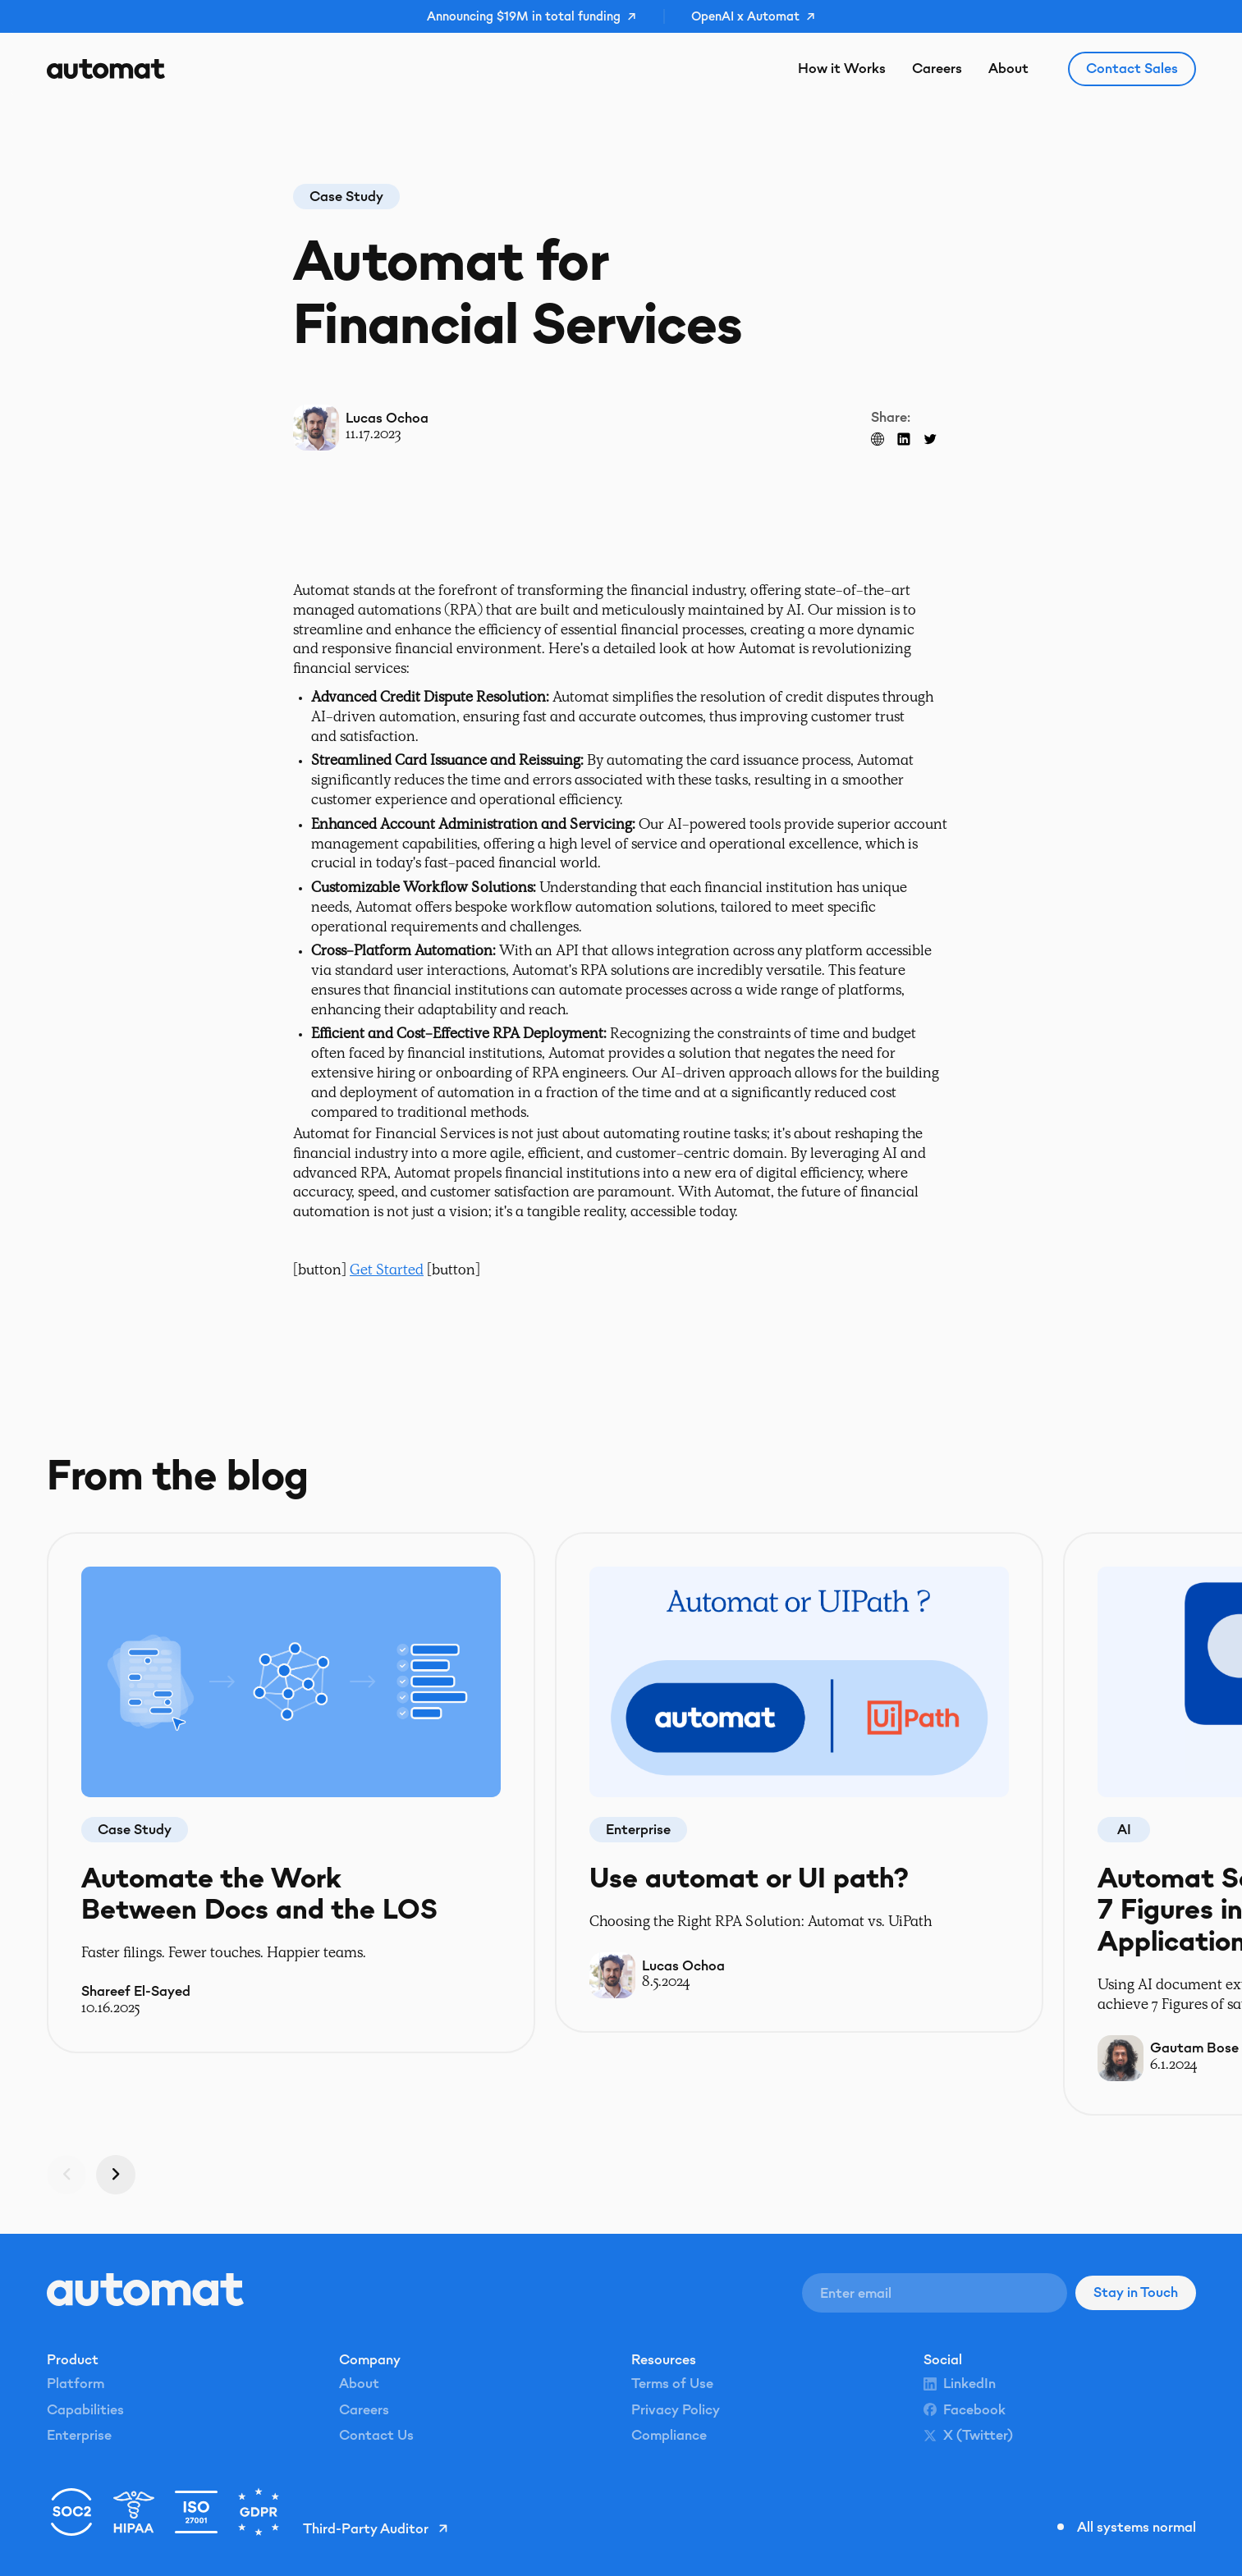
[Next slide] (115, 2174)
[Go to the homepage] (145, 2289)
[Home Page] (106, 69)
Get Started (387, 1271)
